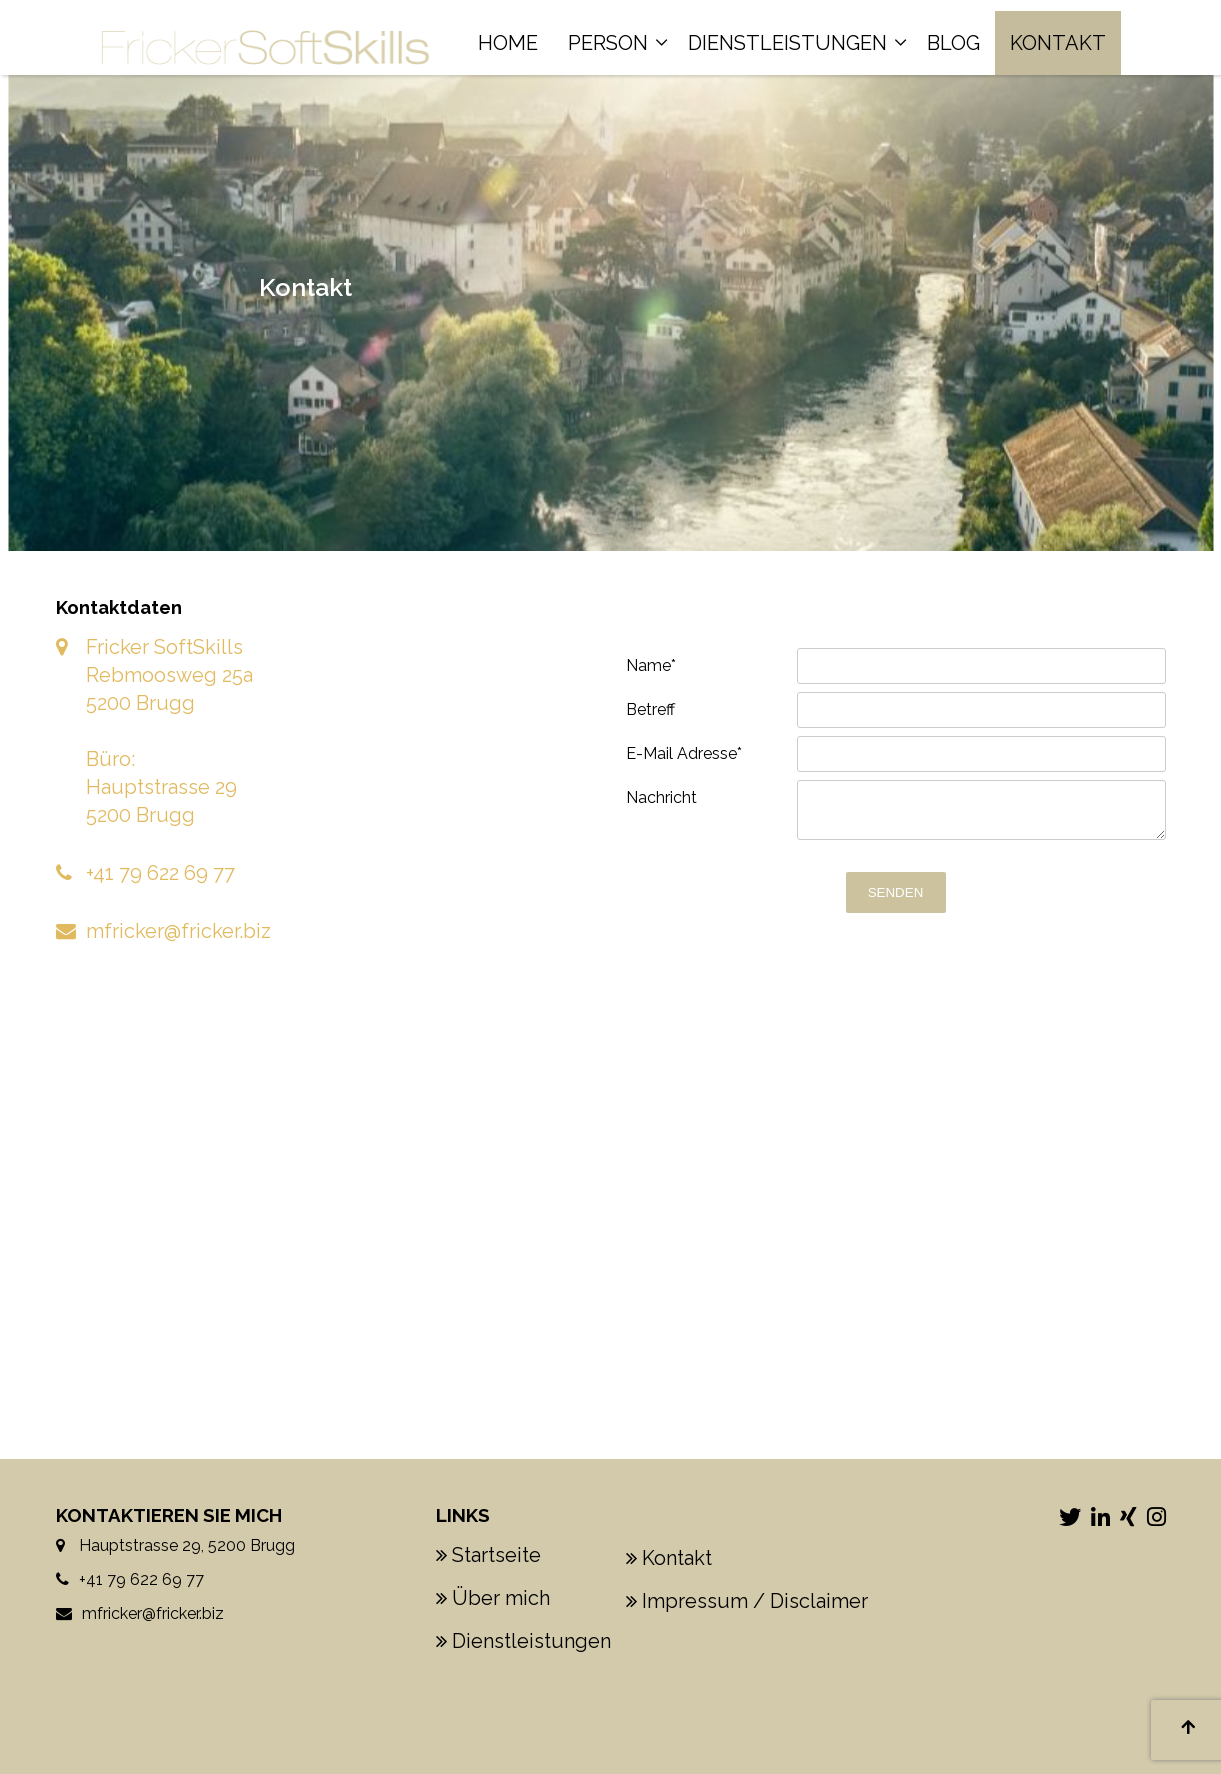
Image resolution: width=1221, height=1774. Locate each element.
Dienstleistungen (787, 43)
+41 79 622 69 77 (160, 873)
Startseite (496, 1555)
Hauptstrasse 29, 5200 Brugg (185, 1545)
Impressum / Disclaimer (755, 1601)
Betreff (650, 709)
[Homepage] (265, 30)
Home (508, 43)
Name (651, 665)
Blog (953, 43)
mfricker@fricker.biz (178, 931)
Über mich (501, 1598)
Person (608, 43)
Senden (896, 892)
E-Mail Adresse (684, 753)
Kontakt (1058, 43)
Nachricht (661, 797)
